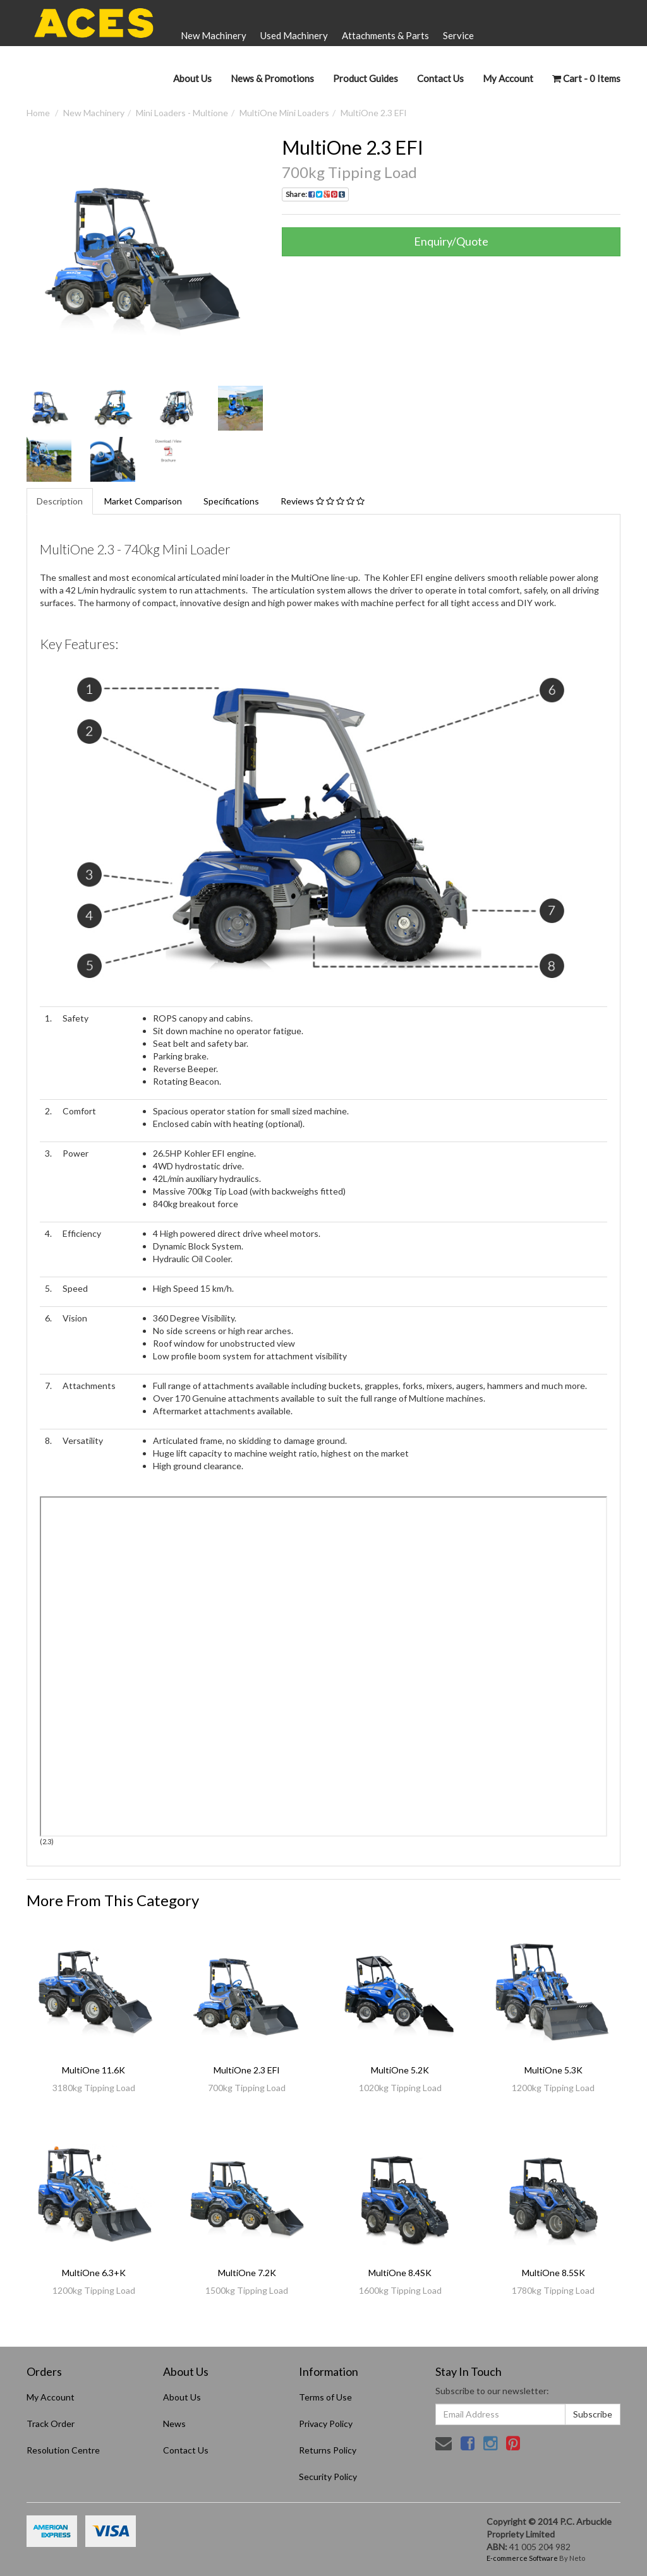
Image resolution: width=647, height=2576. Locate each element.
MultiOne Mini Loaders (284, 112)
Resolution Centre (63, 2450)
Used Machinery (294, 35)
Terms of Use (325, 2397)
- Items (586, 78)
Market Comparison (143, 501)
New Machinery (213, 35)
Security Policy (328, 2476)
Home (38, 112)
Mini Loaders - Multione (182, 112)
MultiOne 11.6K (93, 2070)
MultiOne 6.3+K (94, 2272)
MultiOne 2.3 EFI (374, 112)
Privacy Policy (326, 2423)
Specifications (231, 501)
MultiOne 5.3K (553, 2070)
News (174, 2423)
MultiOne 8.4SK (400, 2272)
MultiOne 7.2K (247, 2272)
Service (458, 35)
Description (60, 501)
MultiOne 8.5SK (553, 2272)
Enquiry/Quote (451, 241)
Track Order (51, 2423)
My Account (51, 2397)
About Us (192, 78)
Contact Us (440, 78)
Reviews (323, 501)
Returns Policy (327, 2450)
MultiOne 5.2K (400, 2070)
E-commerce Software (522, 2558)
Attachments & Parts (385, 35)
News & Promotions (272, 78)
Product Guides (365, 78)
